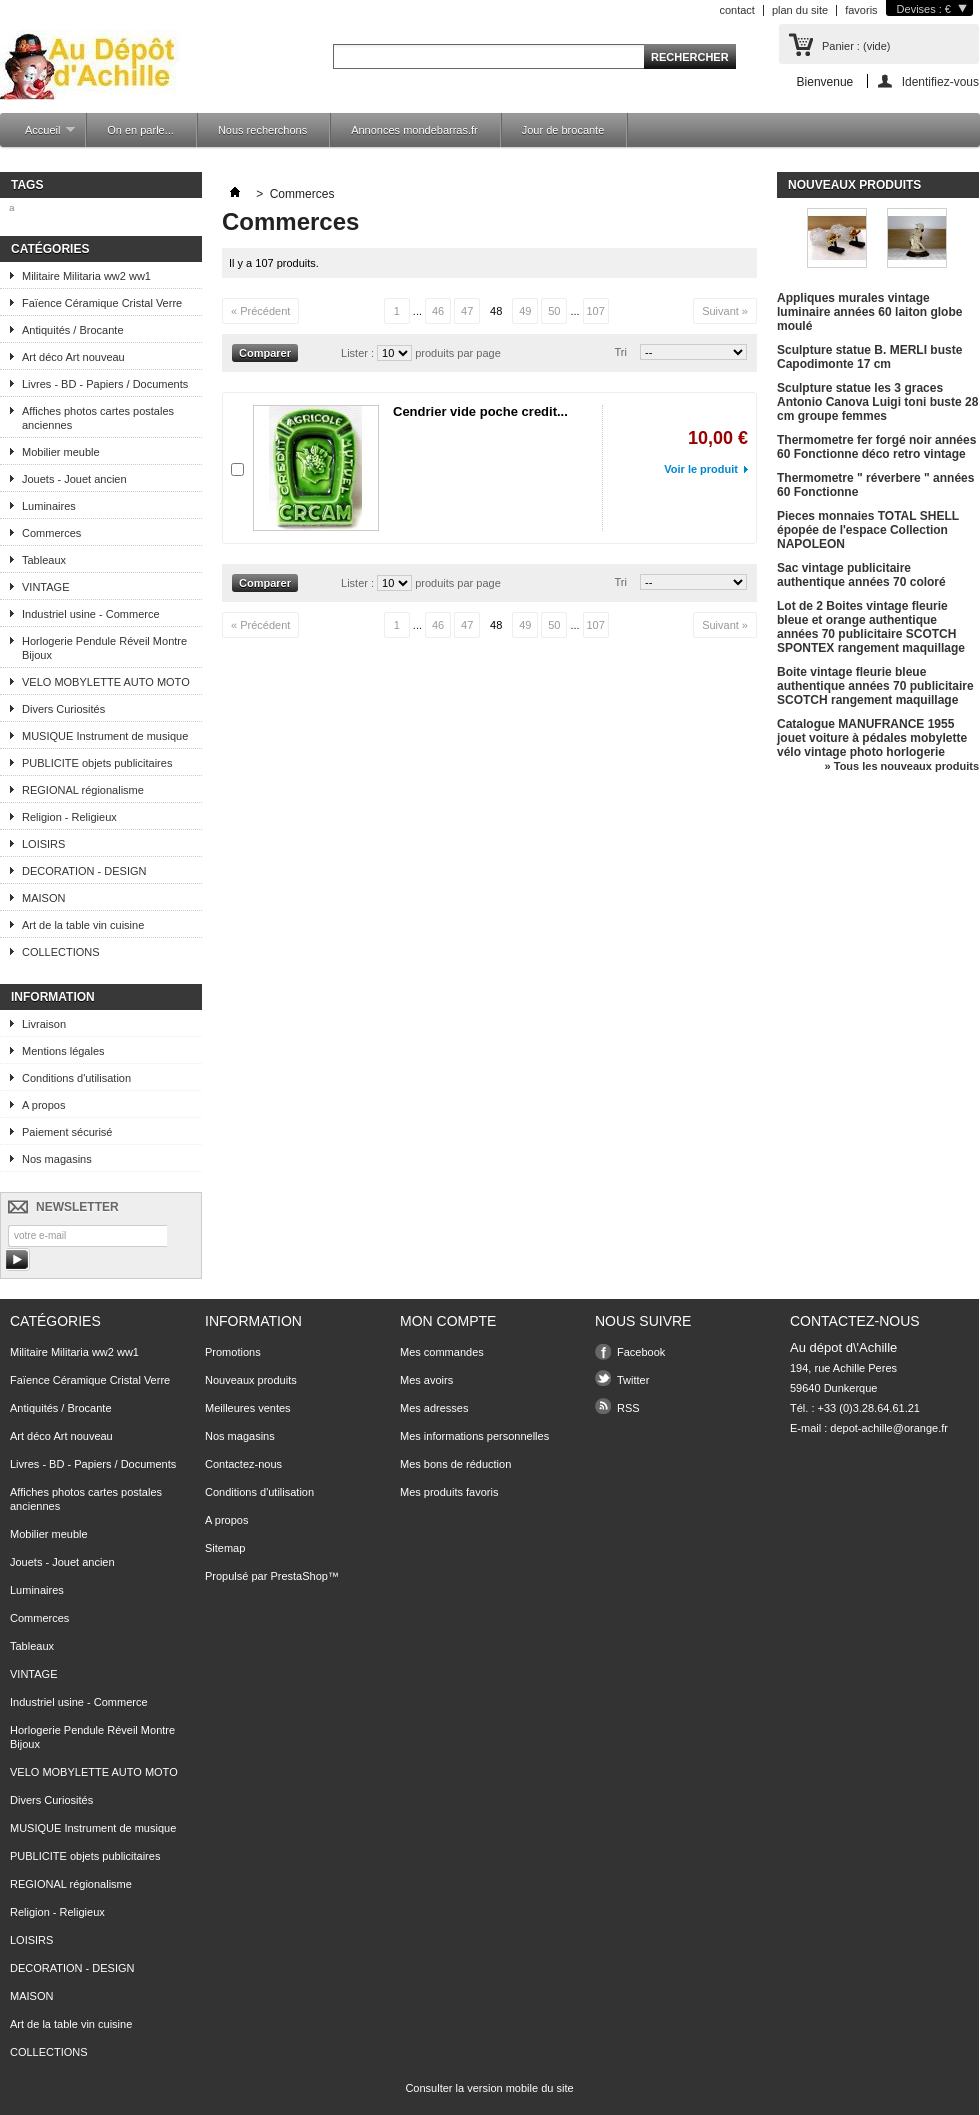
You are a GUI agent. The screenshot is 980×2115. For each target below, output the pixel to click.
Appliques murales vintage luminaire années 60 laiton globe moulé (869, 312)
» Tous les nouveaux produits (902, 766)
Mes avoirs (426, 1380)
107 (595, 311)
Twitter (633, 1380)
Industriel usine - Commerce (91, 614)
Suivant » (725, 311)
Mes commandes (442, 1352)
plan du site (800, 10)
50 (554, 311)
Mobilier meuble (61, 452)
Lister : (359, 353)
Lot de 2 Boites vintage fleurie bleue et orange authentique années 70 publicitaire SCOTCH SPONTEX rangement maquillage (871, 627)
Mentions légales (63, 1051)
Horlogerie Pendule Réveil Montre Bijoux (104, 648)
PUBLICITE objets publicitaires (97, 763)
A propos (43, 1105)
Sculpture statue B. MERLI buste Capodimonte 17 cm (869, 357)
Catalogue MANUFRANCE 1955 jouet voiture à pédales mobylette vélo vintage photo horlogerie (872, 738)
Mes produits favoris (449, 1492)
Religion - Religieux (69, 817)
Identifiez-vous (940, 81)
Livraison (44, 1024)
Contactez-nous (243, 1464)
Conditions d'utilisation (76, 1078)
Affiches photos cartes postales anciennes (98, 418)
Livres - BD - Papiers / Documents (105, 384)
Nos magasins (57, 1159)
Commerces (51, 533)
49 (525, 311)
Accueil (40, 135)
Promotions (233, 1352)
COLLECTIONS (61, 952)
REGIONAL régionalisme (83, 790)
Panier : (856, 46)
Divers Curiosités (63, 709)
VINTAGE (45, 587)
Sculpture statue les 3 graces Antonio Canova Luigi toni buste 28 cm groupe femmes (877, 402)
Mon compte (448, 1321)
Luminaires (49, 506)
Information (53, 997)
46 (438, 311)
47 (467, 311)
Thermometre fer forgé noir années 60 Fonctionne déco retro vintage (876, 447)
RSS (628, 1408)
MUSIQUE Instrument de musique (105, 736)
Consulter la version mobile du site (489, 2088)
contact (736, 10)
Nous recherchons (262, 130)
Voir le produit (701, 469)
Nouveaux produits (854, 185)
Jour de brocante (563, 130)
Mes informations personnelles (474, 1436)
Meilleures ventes (248, 1408)
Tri (621, 352)
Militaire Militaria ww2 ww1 (86, 276)
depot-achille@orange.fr (889, 1428)
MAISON (43, 898)
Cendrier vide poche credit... (480, 411)
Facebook (641, 1352)
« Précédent (260, 311)
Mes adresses (434, 1408)
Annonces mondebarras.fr (414, 130)
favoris (861, 10)
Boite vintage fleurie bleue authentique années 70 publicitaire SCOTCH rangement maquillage (875, 686)
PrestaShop (298, 1576)
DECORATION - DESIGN (84, 871)
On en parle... (140, 130)
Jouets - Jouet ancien (74, 479)
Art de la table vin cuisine (83, 925)
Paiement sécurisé (67, 1132)
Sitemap (225, 1548)
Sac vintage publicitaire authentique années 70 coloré (861, 575)
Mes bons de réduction (455, 1464)
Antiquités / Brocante (73, 330)
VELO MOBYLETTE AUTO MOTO (106, 682)
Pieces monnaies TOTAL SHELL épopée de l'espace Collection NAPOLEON (868, 530)
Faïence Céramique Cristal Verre (102, 303)
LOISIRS (43, 844)
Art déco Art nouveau (73, 357)
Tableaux (44, 560)
